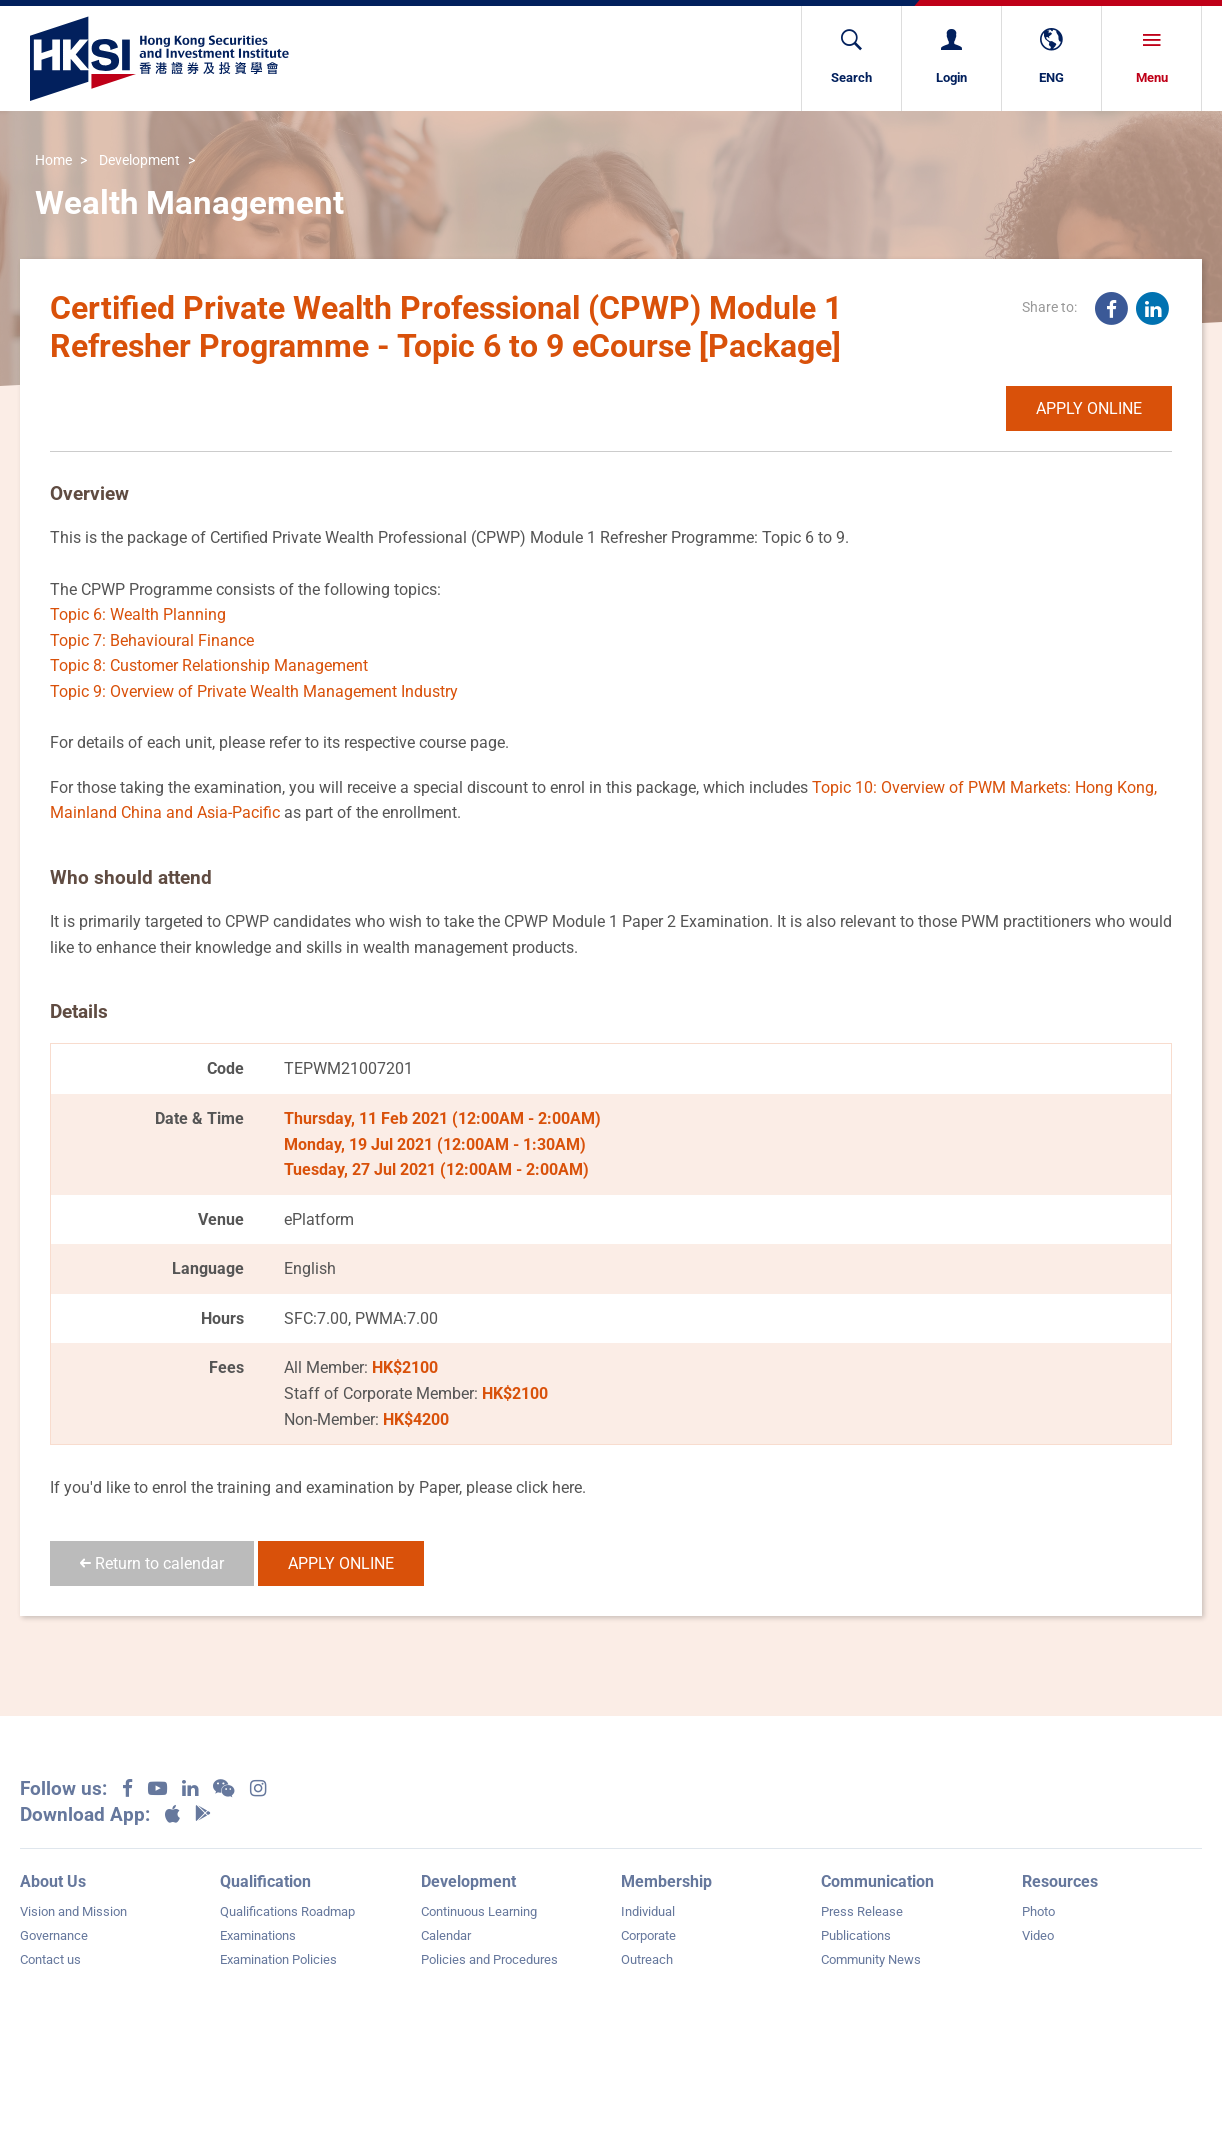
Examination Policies (278, 1959)
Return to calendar (152, 1563)
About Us (53, 1881)
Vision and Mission (73, 1911)
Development (139, 161)
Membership (666, 1881)
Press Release (862, 1911)
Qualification (265, 1881)
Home (53, 161)
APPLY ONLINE (1089, 408)
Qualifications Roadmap (287, 1911)
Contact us (50, 1959)
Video (1038, 1935)
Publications (856, 1935)
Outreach (647, 1959)
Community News (871, 1959)
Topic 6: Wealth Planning (138, 614)
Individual (648, 1911)
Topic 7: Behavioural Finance (152, 640)
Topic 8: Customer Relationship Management (209, 665)
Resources (1060, 1881)
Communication (877, 1881)
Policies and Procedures (489, 1959)
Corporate (648, 1935)
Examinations (258, 1935)
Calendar (446, 1935)
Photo (1038, 1911)
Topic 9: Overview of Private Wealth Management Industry (254, 691)
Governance (54, 1935)
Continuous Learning (479, 1911)
